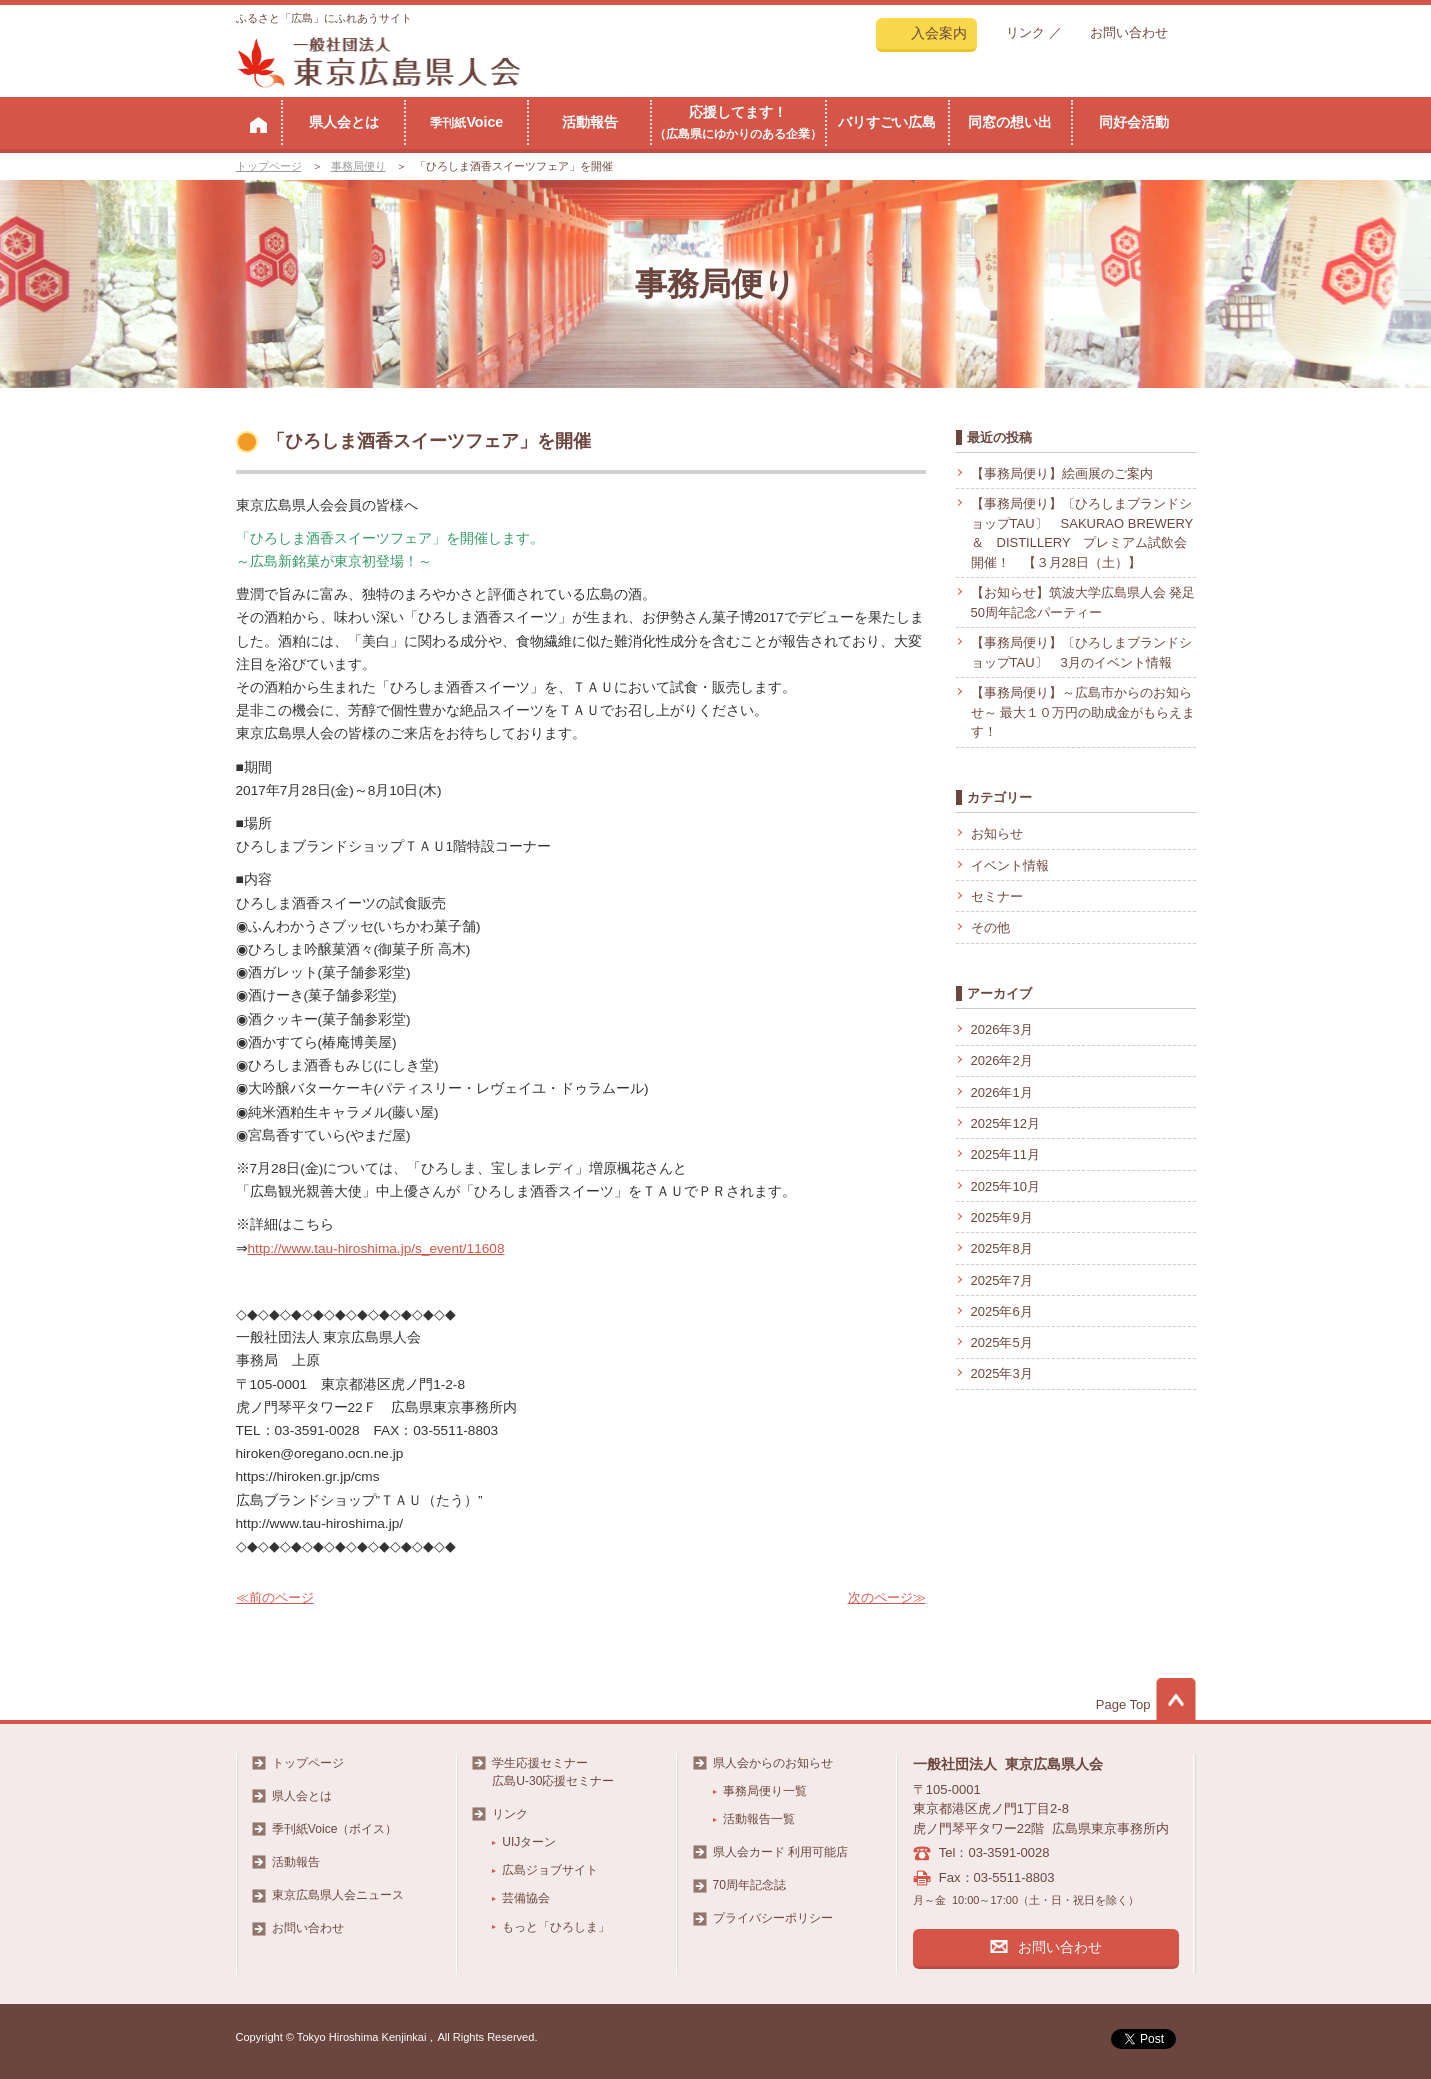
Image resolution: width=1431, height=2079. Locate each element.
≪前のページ (275, 1597)
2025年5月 (1002, 1342)
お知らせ (997, 833)
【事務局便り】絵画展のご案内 (1062, 473)
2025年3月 (1002, 1373)
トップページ (269, 166)
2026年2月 (1002, 1060)
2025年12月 (1005, 1123)
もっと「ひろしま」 (556, 1927)
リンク (1025, 32)
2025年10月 (1005, 1186)
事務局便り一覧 (765, 1791)
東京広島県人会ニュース (338, 1895)
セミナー (997, 896)
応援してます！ (738, 122)
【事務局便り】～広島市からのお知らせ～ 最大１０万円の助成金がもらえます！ (1083, 712)
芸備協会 (526, 1898)
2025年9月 (1002, 1217)
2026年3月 (1002, 1029)
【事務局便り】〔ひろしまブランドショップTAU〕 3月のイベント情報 (1081, 652)
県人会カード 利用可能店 (780, 1852)
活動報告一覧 (759, 1819)
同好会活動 (1134, 122)
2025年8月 (1002, 1248)
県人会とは (344, 122)
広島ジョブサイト (550, 1870)
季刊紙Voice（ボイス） (335, 1829)
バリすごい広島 (887, 122)
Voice (466, 122)
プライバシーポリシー (773, 1918)
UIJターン (529, 1842)
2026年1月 (1002, 1092)
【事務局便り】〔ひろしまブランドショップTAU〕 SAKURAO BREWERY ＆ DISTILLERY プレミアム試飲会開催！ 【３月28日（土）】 (1082, 533)
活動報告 (590, 122)
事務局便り (358, 166)
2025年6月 (1002, 1311)
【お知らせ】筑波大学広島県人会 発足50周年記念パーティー (1083, 602)
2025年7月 (1002, 1280)
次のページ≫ (887, 1597)
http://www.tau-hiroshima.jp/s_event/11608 (376, 1248)
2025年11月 (1005, 1154)
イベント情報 (1010, 865)
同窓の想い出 (1010, 122)
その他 (990, 927)
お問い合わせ (1129, 32)
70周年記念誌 (749, 1885)
